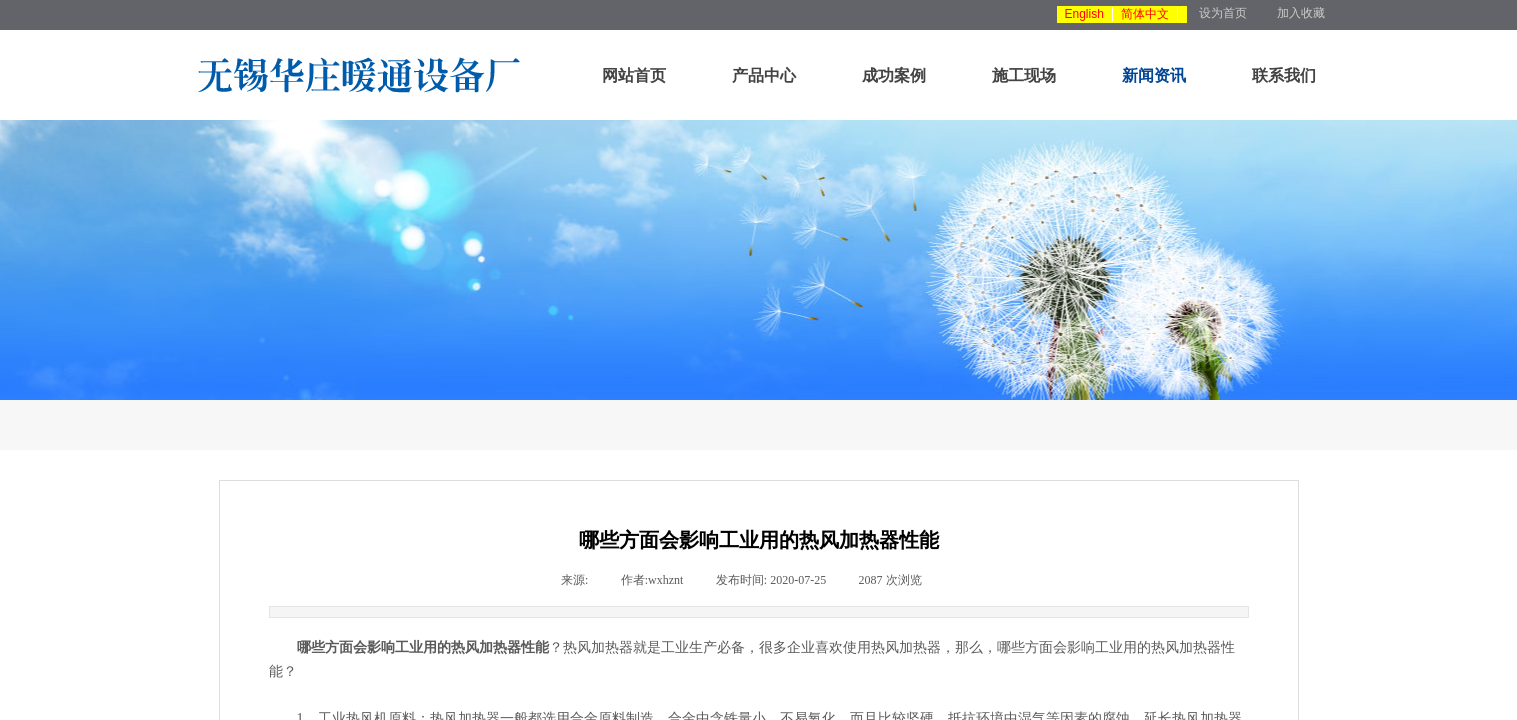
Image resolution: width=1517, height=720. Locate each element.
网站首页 (634, 75)
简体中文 (1145, 14)
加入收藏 (1301, 13)
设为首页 (1223, 13)
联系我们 (1284, 75)
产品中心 (764, 75)
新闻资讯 (1154, 75)
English (1084, 14)
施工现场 (1024, 75)
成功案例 (894, 75)
